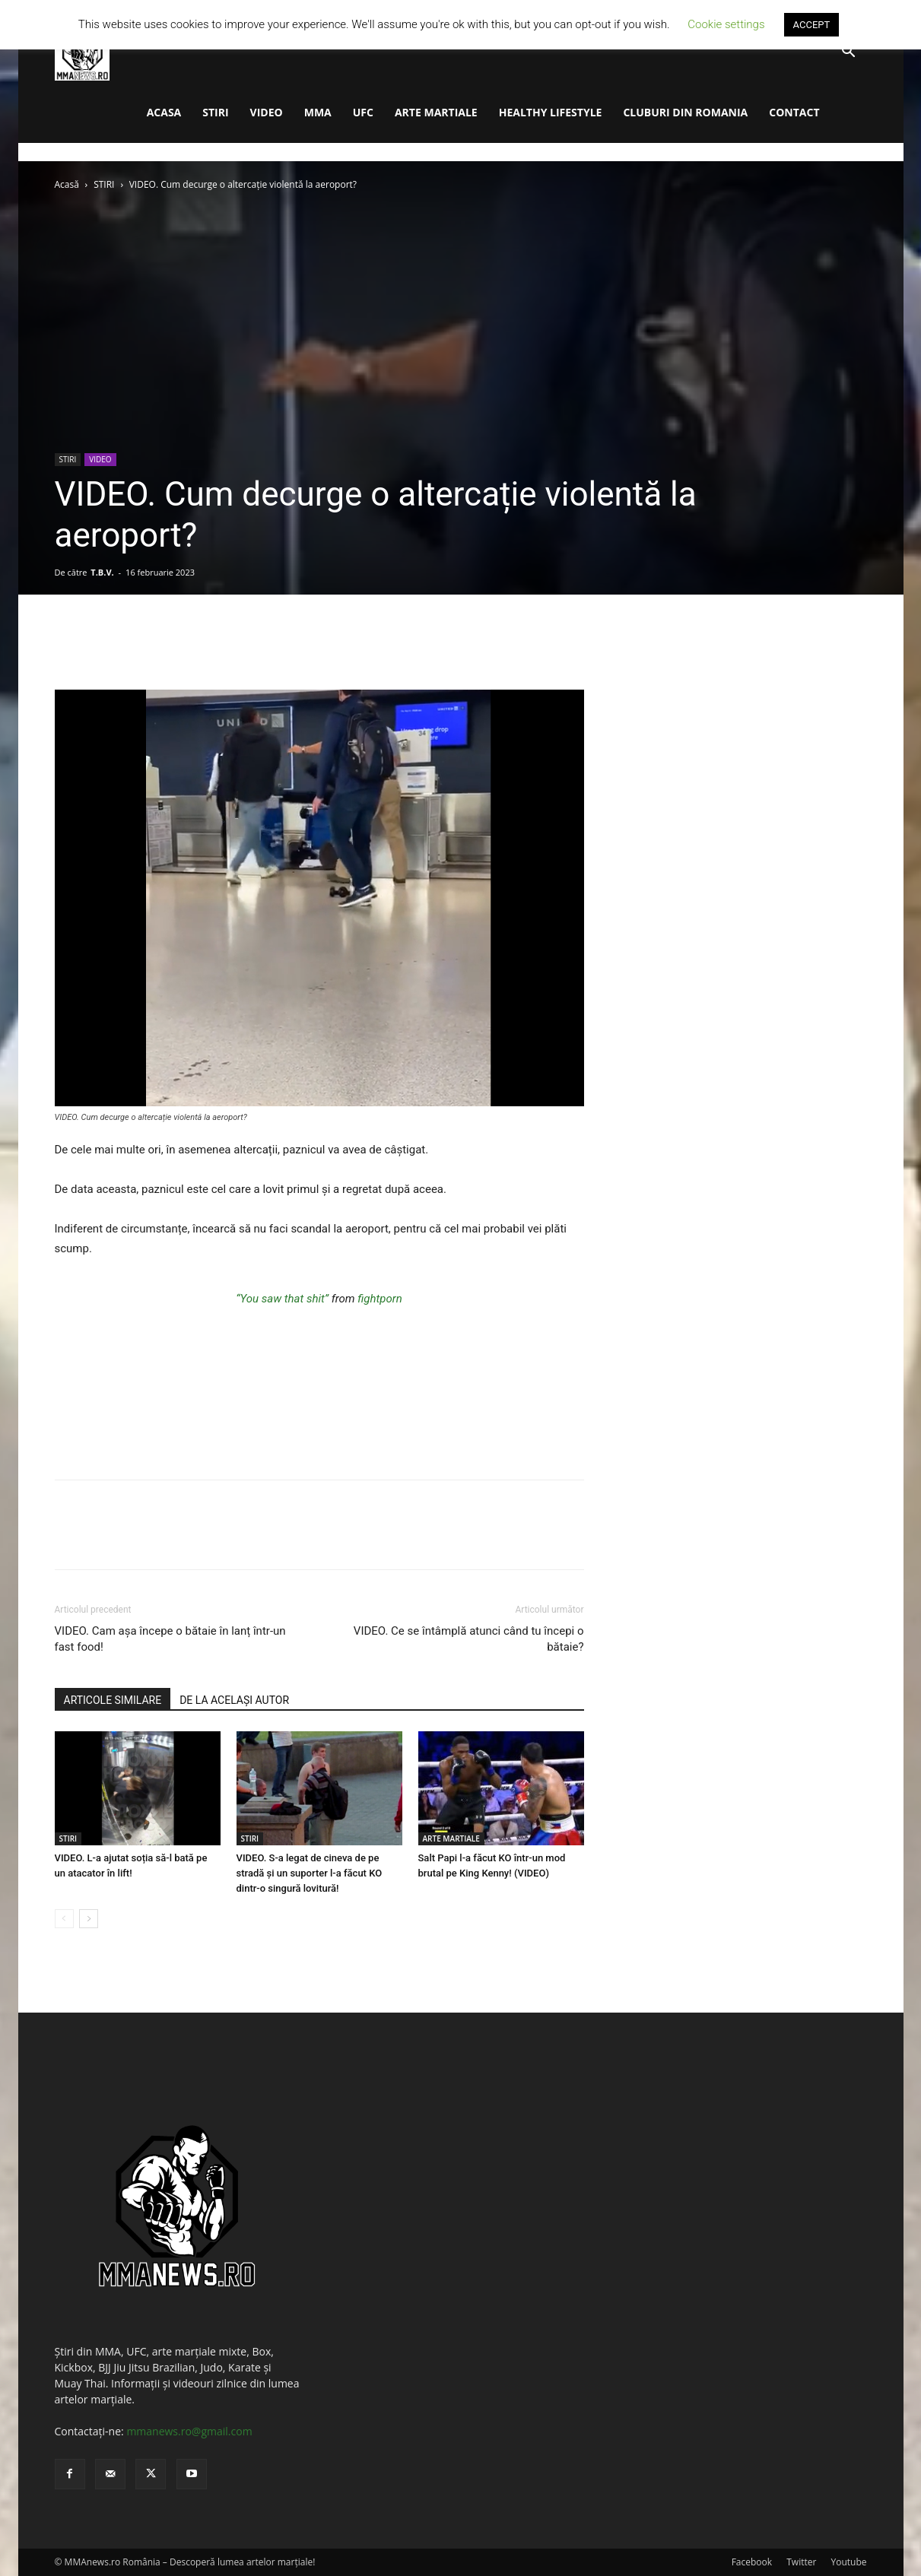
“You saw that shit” (282, 1298)
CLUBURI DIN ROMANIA (685, 112)
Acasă (67, 184)
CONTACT (794, 112)
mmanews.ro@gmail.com (189, 2431)
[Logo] (82, 52)
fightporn (379, 1298)
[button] (848, 53)
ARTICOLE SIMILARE (113, 1700)
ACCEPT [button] (811, 24)
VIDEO (266, 112)
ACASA (164, 112)
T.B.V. (102, 572)
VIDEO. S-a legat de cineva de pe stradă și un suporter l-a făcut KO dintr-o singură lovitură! (310, 1873)
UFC (363, 112)
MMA (318, 112)
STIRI (215, 112)
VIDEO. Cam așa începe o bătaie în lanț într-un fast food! (170, 1639)
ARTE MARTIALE (436, 112)
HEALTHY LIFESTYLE (550, 112)
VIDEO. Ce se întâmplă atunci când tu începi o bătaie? (469, 1639)
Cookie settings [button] (726, 24)
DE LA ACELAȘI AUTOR (234, 1700)
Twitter (801, 2561)
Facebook (752, 2561)
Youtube (848, 2561)
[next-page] (88, 1918)
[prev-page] (64, 1918)
